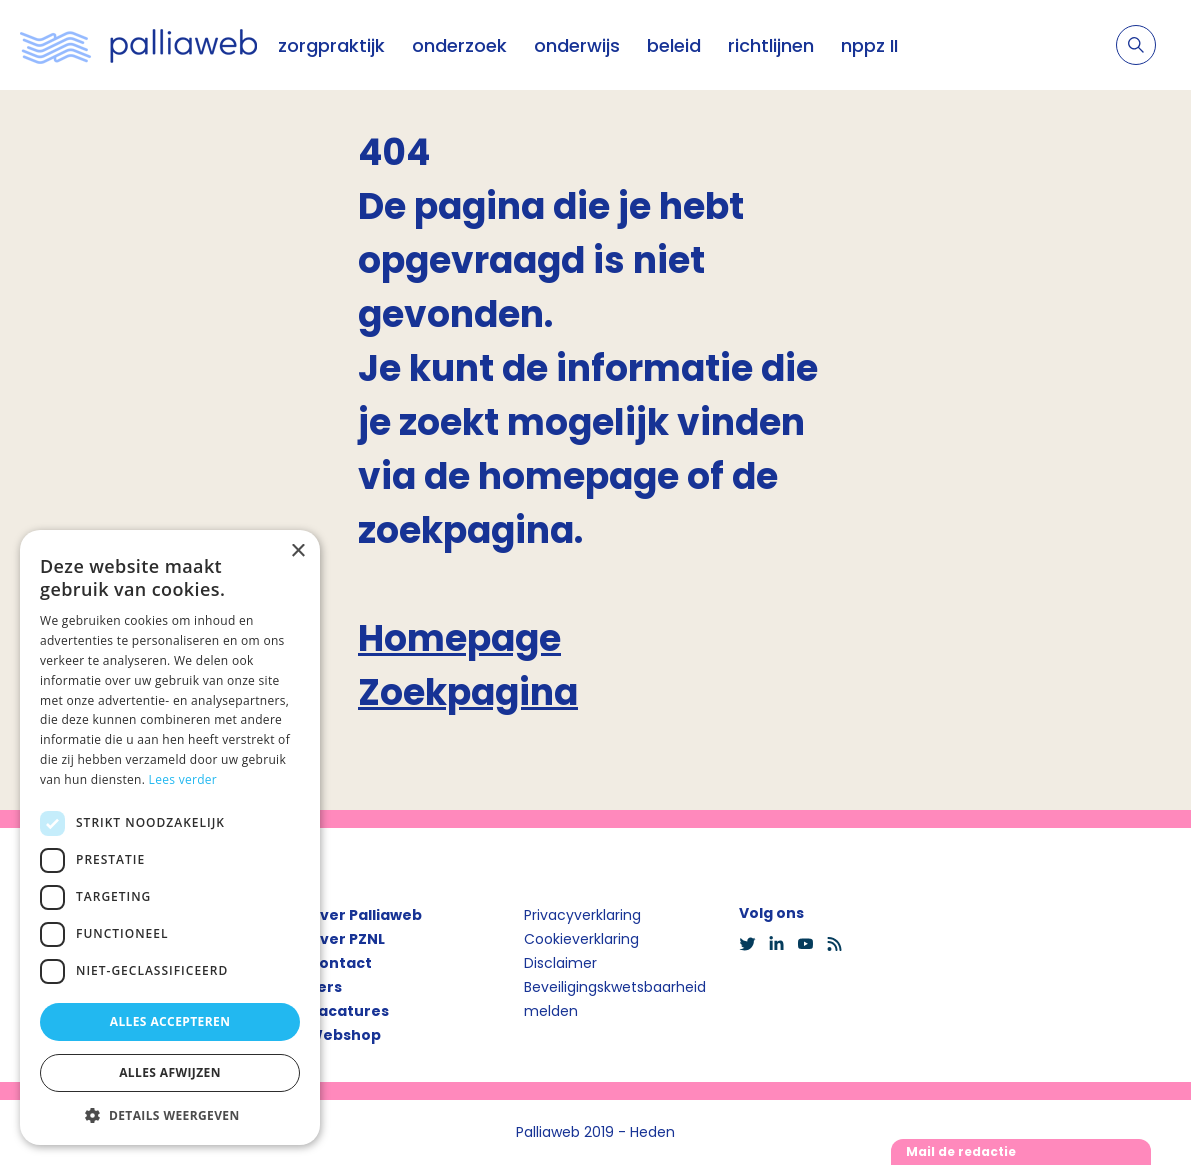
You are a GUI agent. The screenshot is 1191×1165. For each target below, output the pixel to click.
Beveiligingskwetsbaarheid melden (615, 999)
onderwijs (577, 45)
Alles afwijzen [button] (170, 1072)
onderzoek (459, 45)
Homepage (459, 638)
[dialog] (170, 837)
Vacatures (348, 1011)
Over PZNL (346, 939)
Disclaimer (560, 963)
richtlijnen (771, 45)
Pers (325, 987)
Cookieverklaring (581, 939)
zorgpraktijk (331, 45)
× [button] (297, 551)
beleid (674, 45)
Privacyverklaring (582, 915)
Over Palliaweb (365, 915)
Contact (340, 963)
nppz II (869, 45)
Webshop (344, 1035)
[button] (170, 1115)
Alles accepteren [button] (170, 1021)
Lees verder (183, 779)
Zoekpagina (468, 692)
